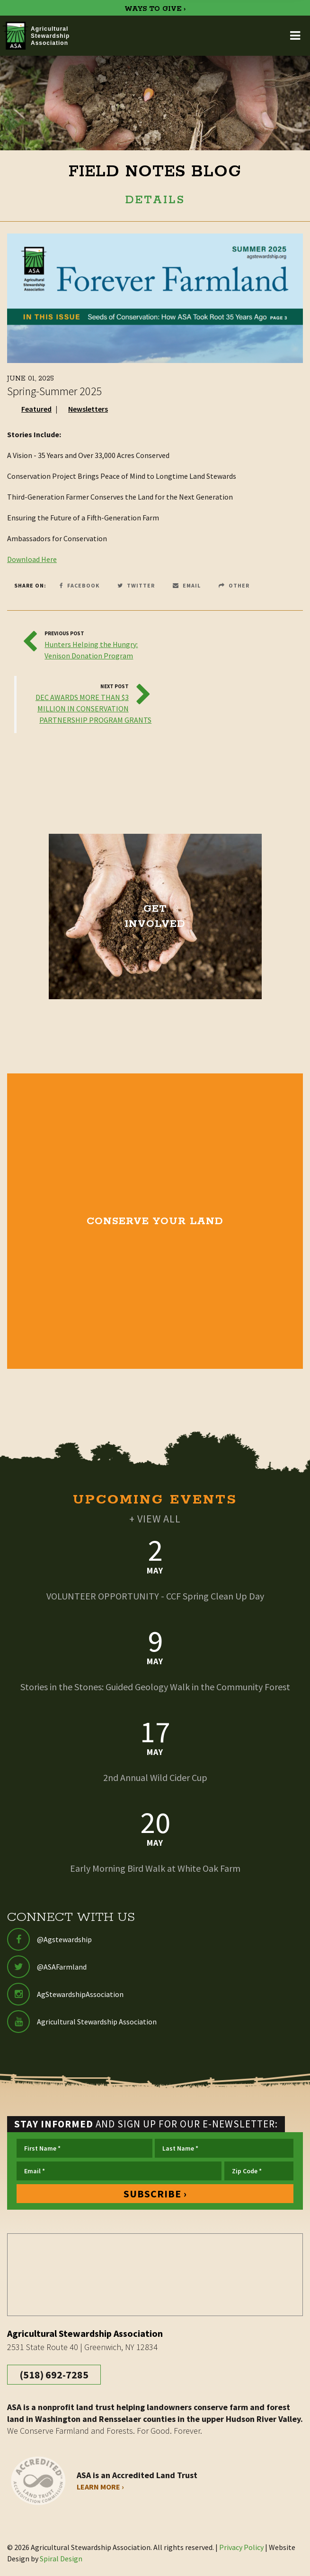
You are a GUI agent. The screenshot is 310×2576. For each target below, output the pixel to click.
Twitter (136, 585)
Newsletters (88, 409)
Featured (36, 409)
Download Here (32, 559)
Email (187, 585)
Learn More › (100, 2486)
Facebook (79, 585)
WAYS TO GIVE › (155, 9)
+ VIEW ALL (155, 1518)
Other (234, 585)
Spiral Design (61, 2558)
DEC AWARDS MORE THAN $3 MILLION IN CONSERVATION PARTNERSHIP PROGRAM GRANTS (93, 708)
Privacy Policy (241, 2547)
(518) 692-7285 (54, 2374)
